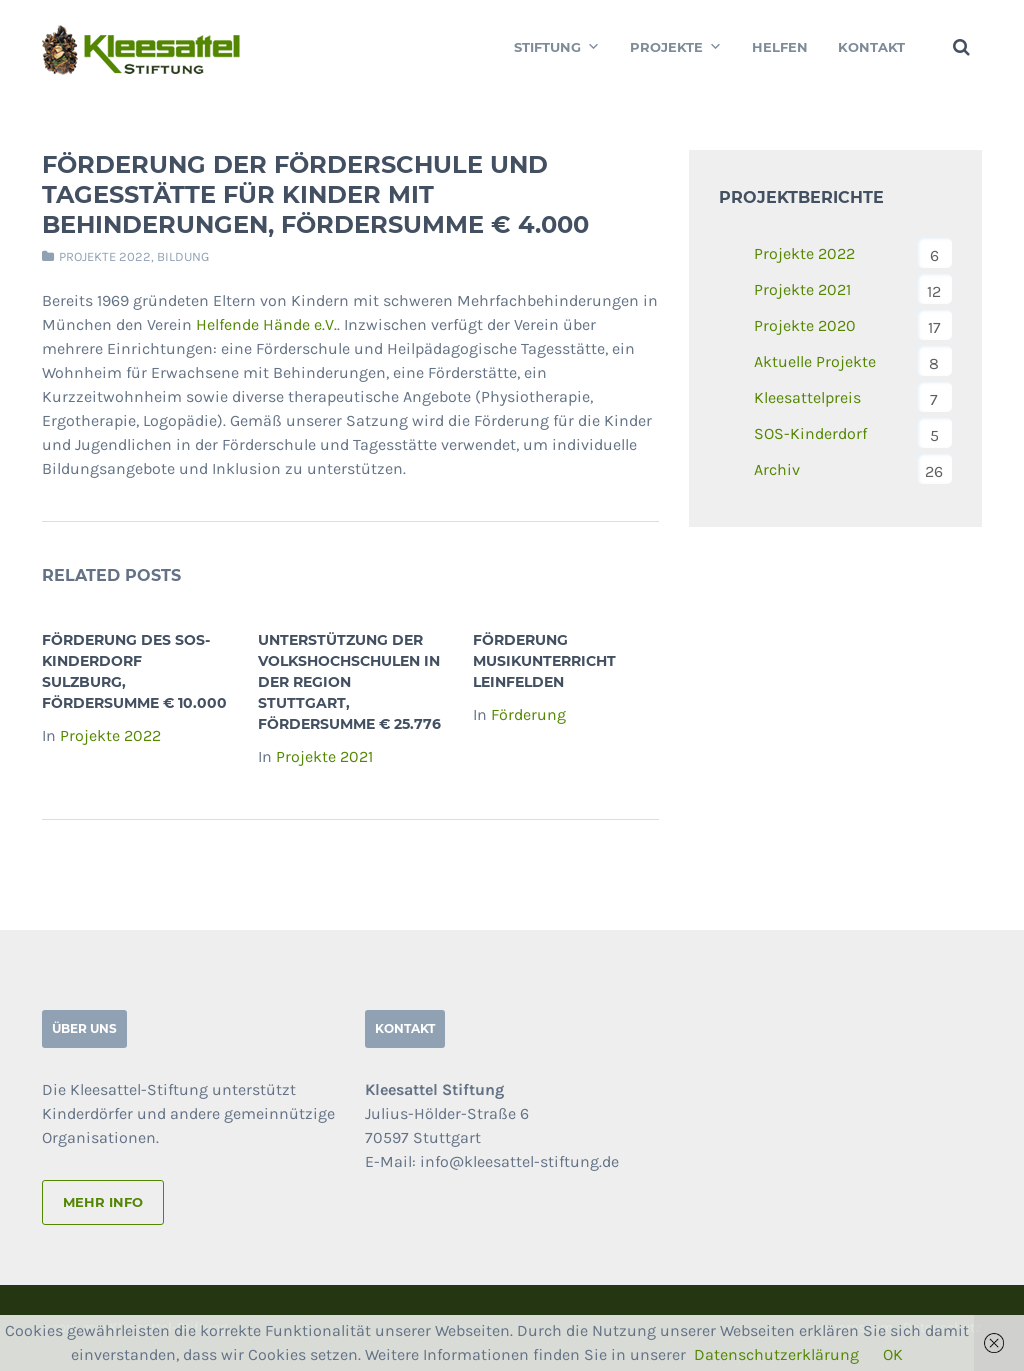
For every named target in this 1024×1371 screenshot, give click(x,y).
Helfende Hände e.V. (266, 324)
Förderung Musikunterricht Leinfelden (544, 661)
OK (893, 1354)
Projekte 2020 (805, 325)
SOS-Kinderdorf (810, 433)
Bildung (183, 256)
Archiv (777, 469)
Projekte (676, 47)
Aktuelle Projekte (815, 361)
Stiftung (557, 47)
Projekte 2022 (105, 256)
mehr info (103, 1202)
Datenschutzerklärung (776, 1354)
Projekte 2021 (324, 756)
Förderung (528, 714)
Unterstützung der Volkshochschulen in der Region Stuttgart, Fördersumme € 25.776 (349, 682)
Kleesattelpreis (807, 397)
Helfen (780, 47)
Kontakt (871, 47)
